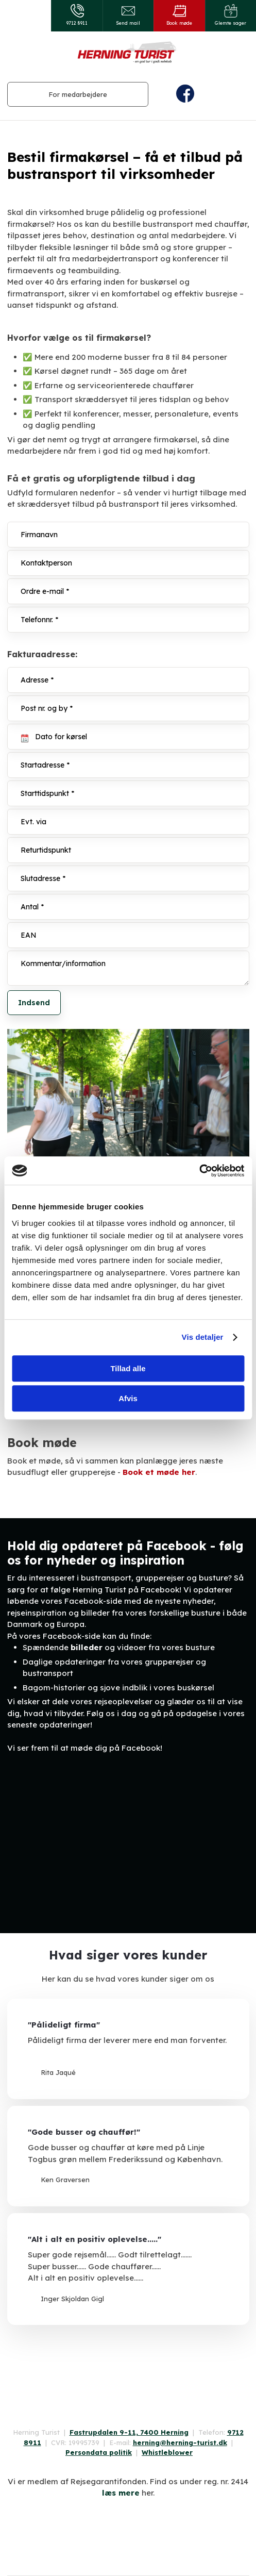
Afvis (128, 1398)
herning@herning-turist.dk (180, 2442)
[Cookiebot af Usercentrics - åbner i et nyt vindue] (199, 1170)
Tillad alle (127, 1368)
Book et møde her (159, 1472)
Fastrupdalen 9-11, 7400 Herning (129, 2432)
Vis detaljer (203, 1337)
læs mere (121, 2493)
